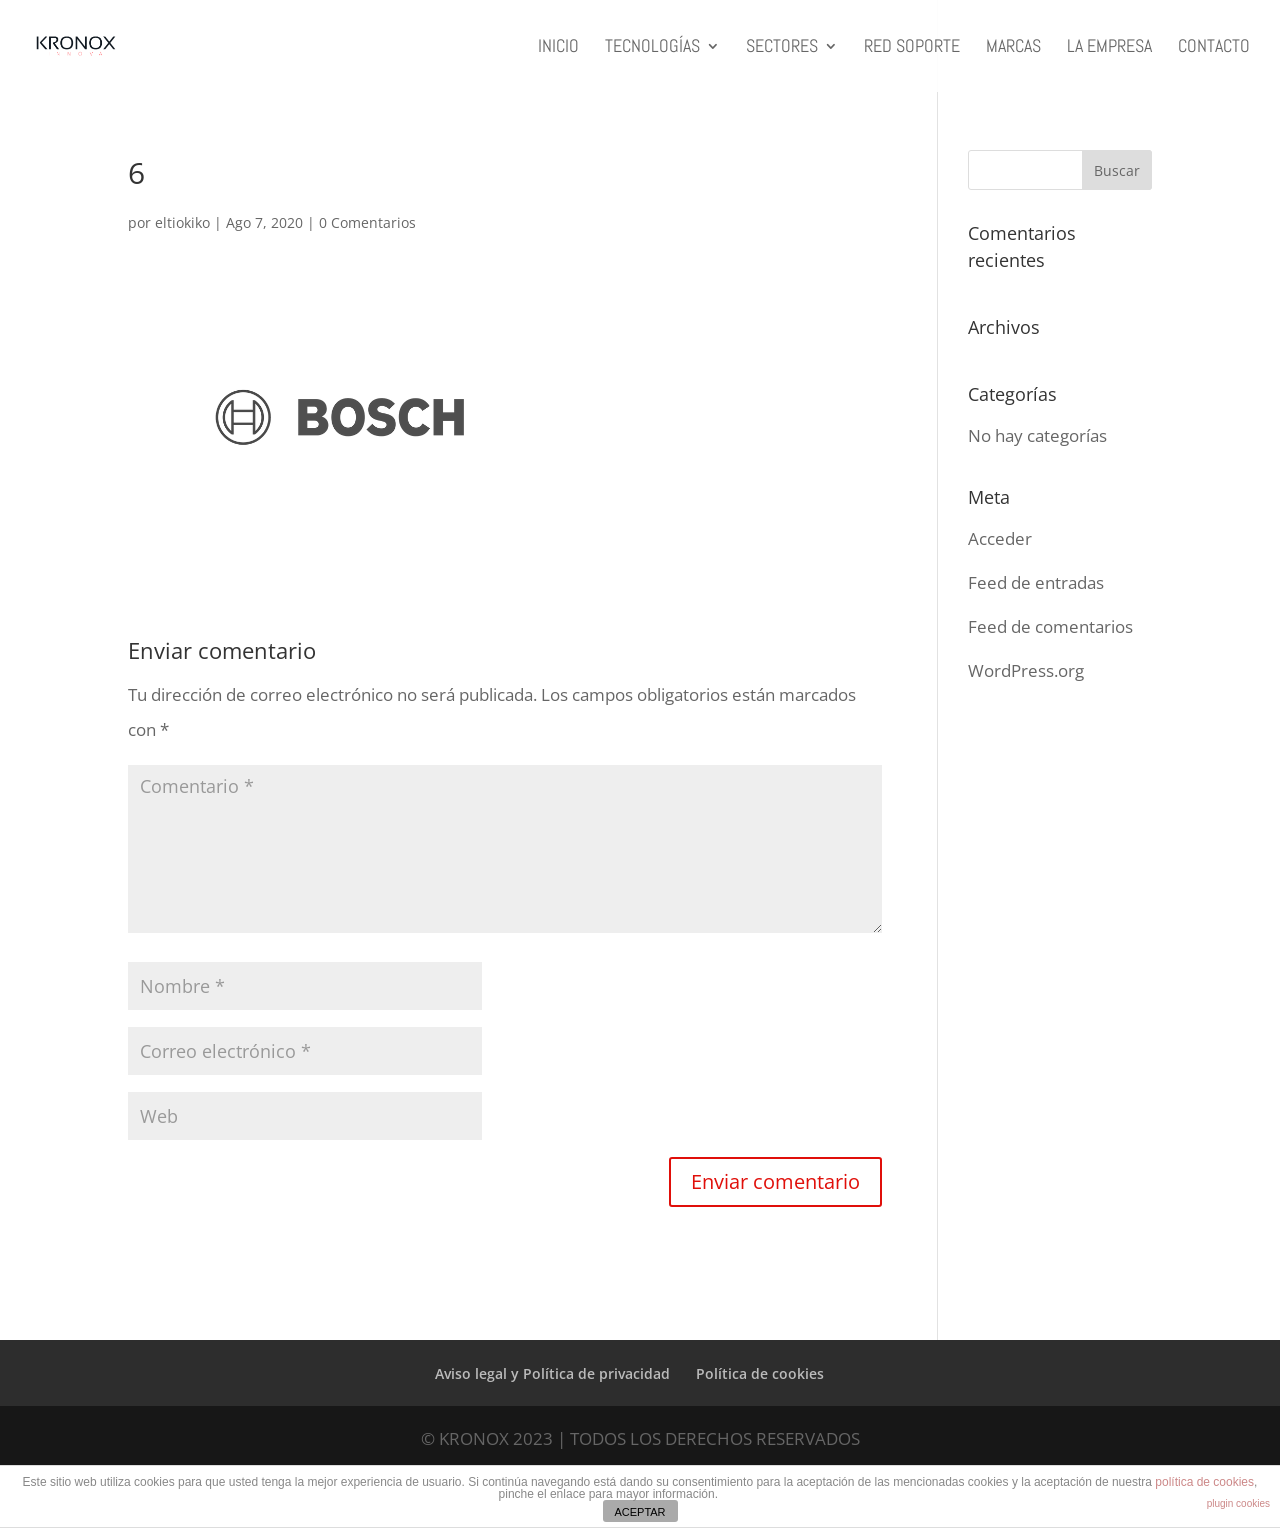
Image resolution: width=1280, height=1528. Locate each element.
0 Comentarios (367, 222)
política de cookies (1204, 1482)
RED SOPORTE (912, 48)
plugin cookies (1238, 1503)
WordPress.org (1026, 670)
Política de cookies (760, 1373)
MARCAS (1013, 48)
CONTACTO (1214, 48)
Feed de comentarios (1050, 626)
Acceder (1000, 538)
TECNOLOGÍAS (652, 48)
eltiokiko (182, 222)
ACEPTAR (639, 1512)
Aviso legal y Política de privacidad (552, 1373)
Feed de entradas (1036, 582)
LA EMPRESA (1109, 48)
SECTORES (782, 48)
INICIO (558, 48)
